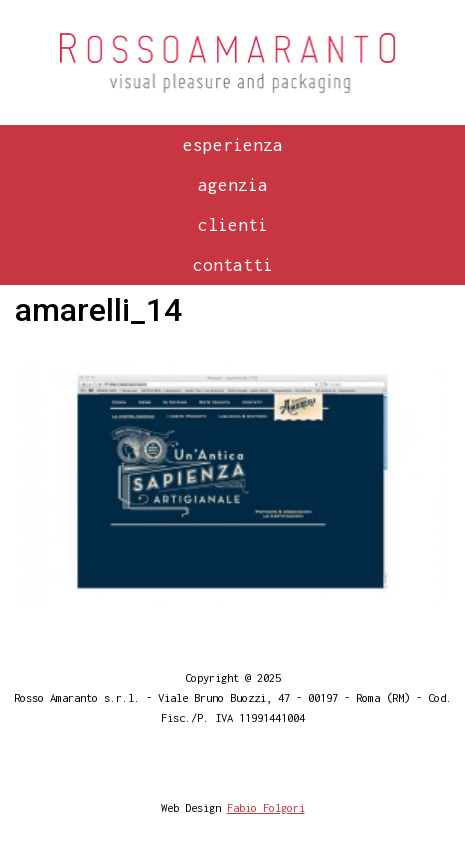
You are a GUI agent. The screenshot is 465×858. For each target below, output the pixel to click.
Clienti (233, 225)
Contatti (233, 265)
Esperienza (233, 145)
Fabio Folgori (266, 807)
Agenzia (233, 185)
